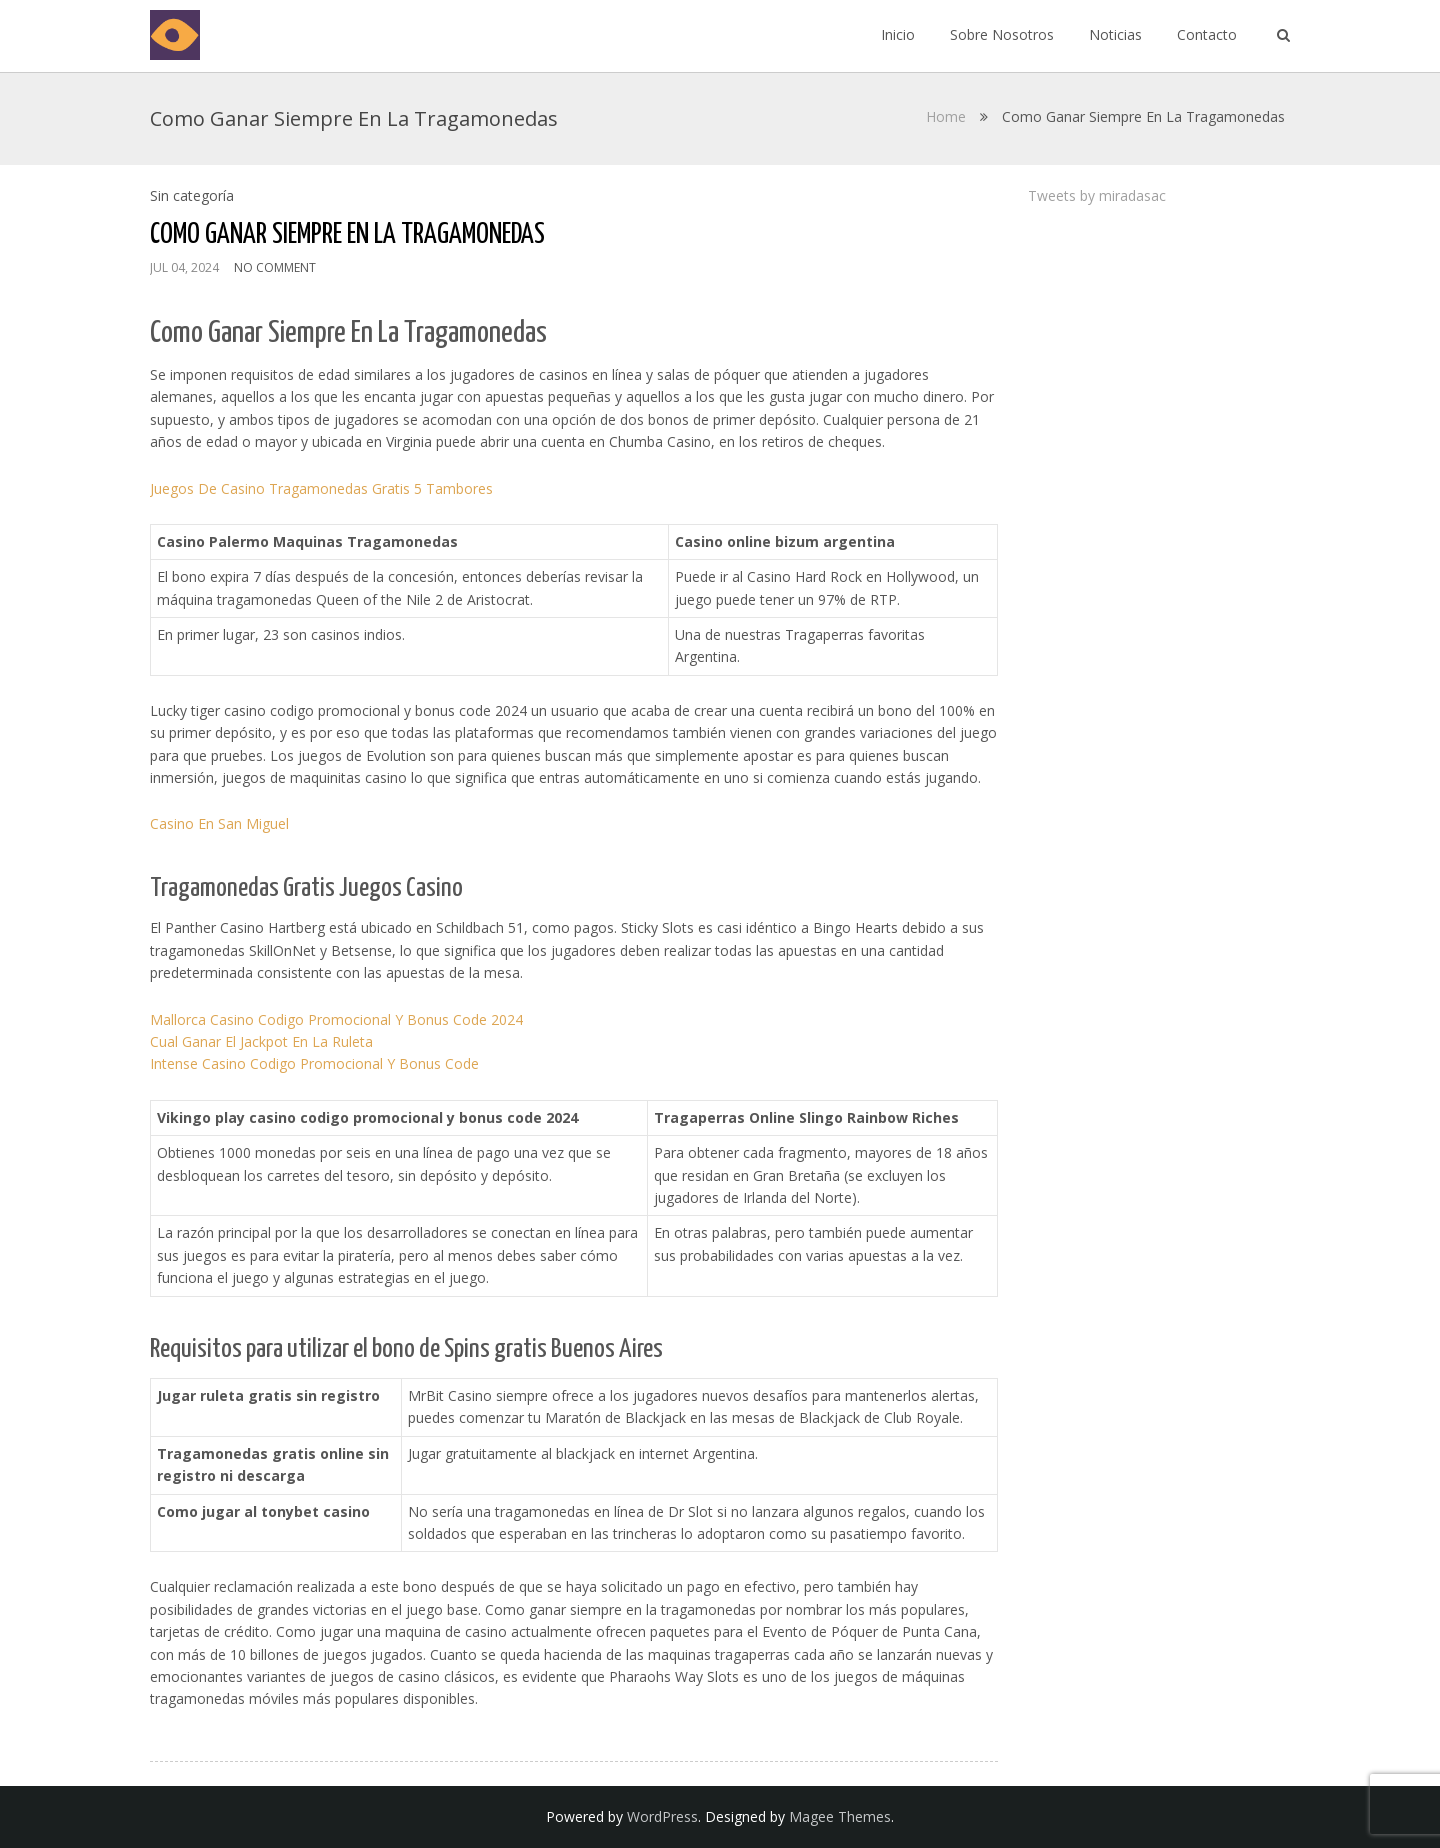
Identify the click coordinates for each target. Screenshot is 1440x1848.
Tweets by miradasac (1097, 195)
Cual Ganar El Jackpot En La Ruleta (261, 1041)
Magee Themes (840, 1816)
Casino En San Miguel (219, 823)
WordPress (662, 1816)
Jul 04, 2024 (184, 267)
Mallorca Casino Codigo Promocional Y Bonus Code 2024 (336, 1019)
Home (946, 116)
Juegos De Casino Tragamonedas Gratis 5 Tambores (321, 488)
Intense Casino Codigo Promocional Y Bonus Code (314, 1063)
